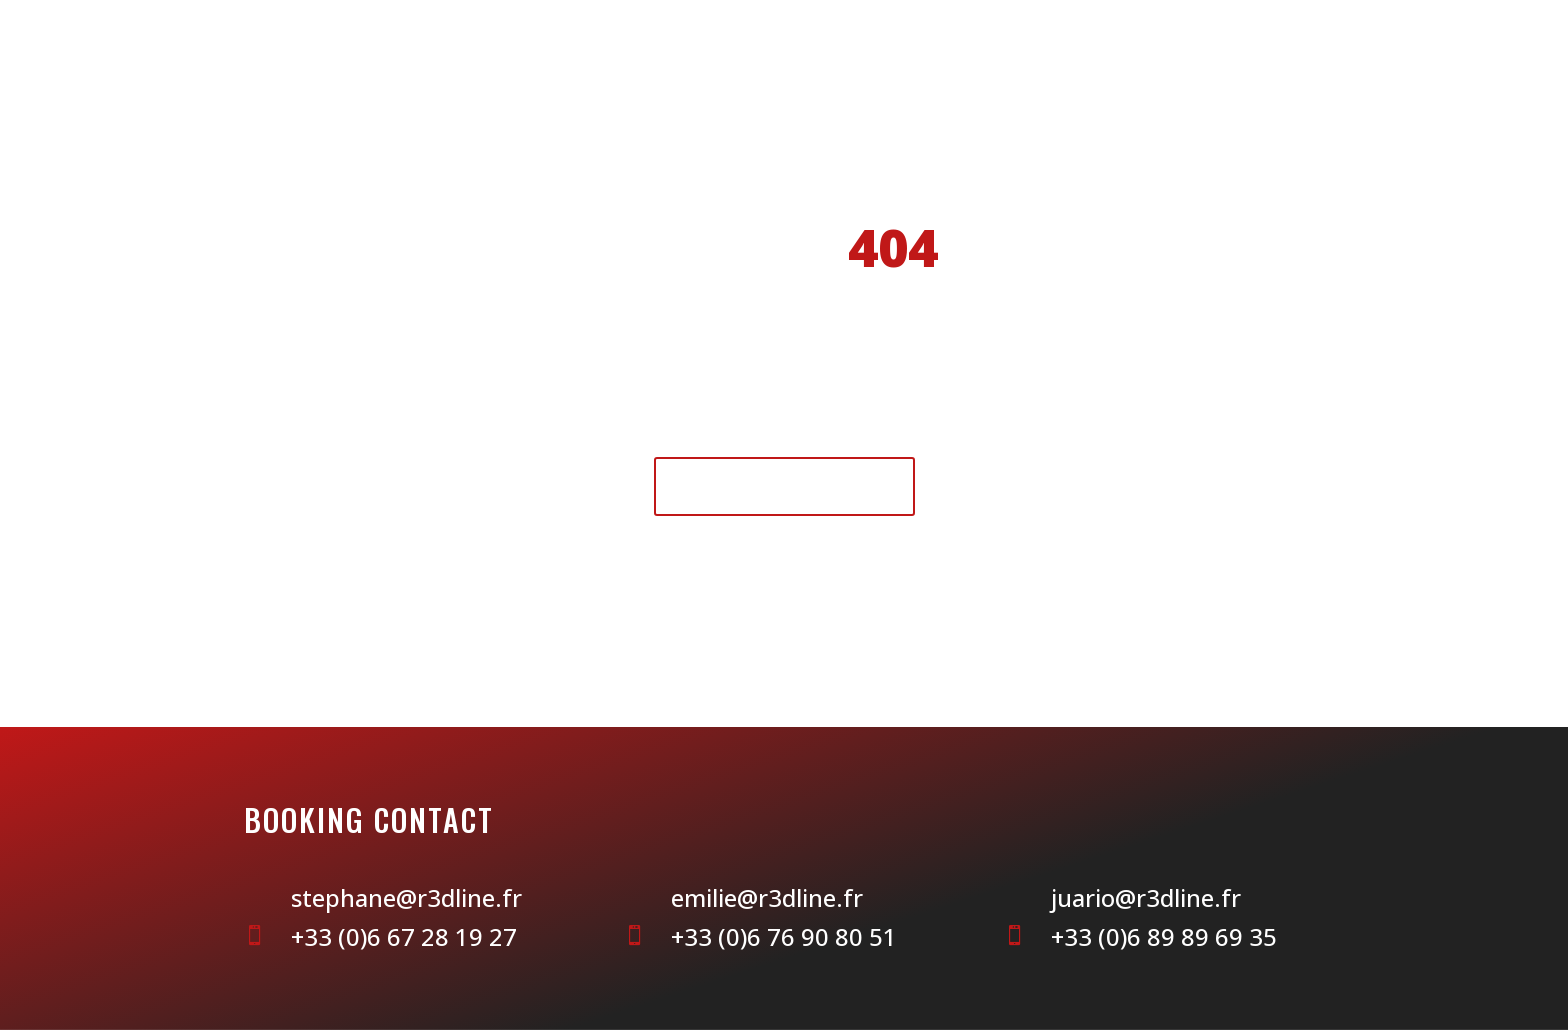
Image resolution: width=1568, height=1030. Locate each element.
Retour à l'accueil (784, 485)
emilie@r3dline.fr (767, 897)
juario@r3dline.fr (1146, 897)
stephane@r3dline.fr (406, 897)
